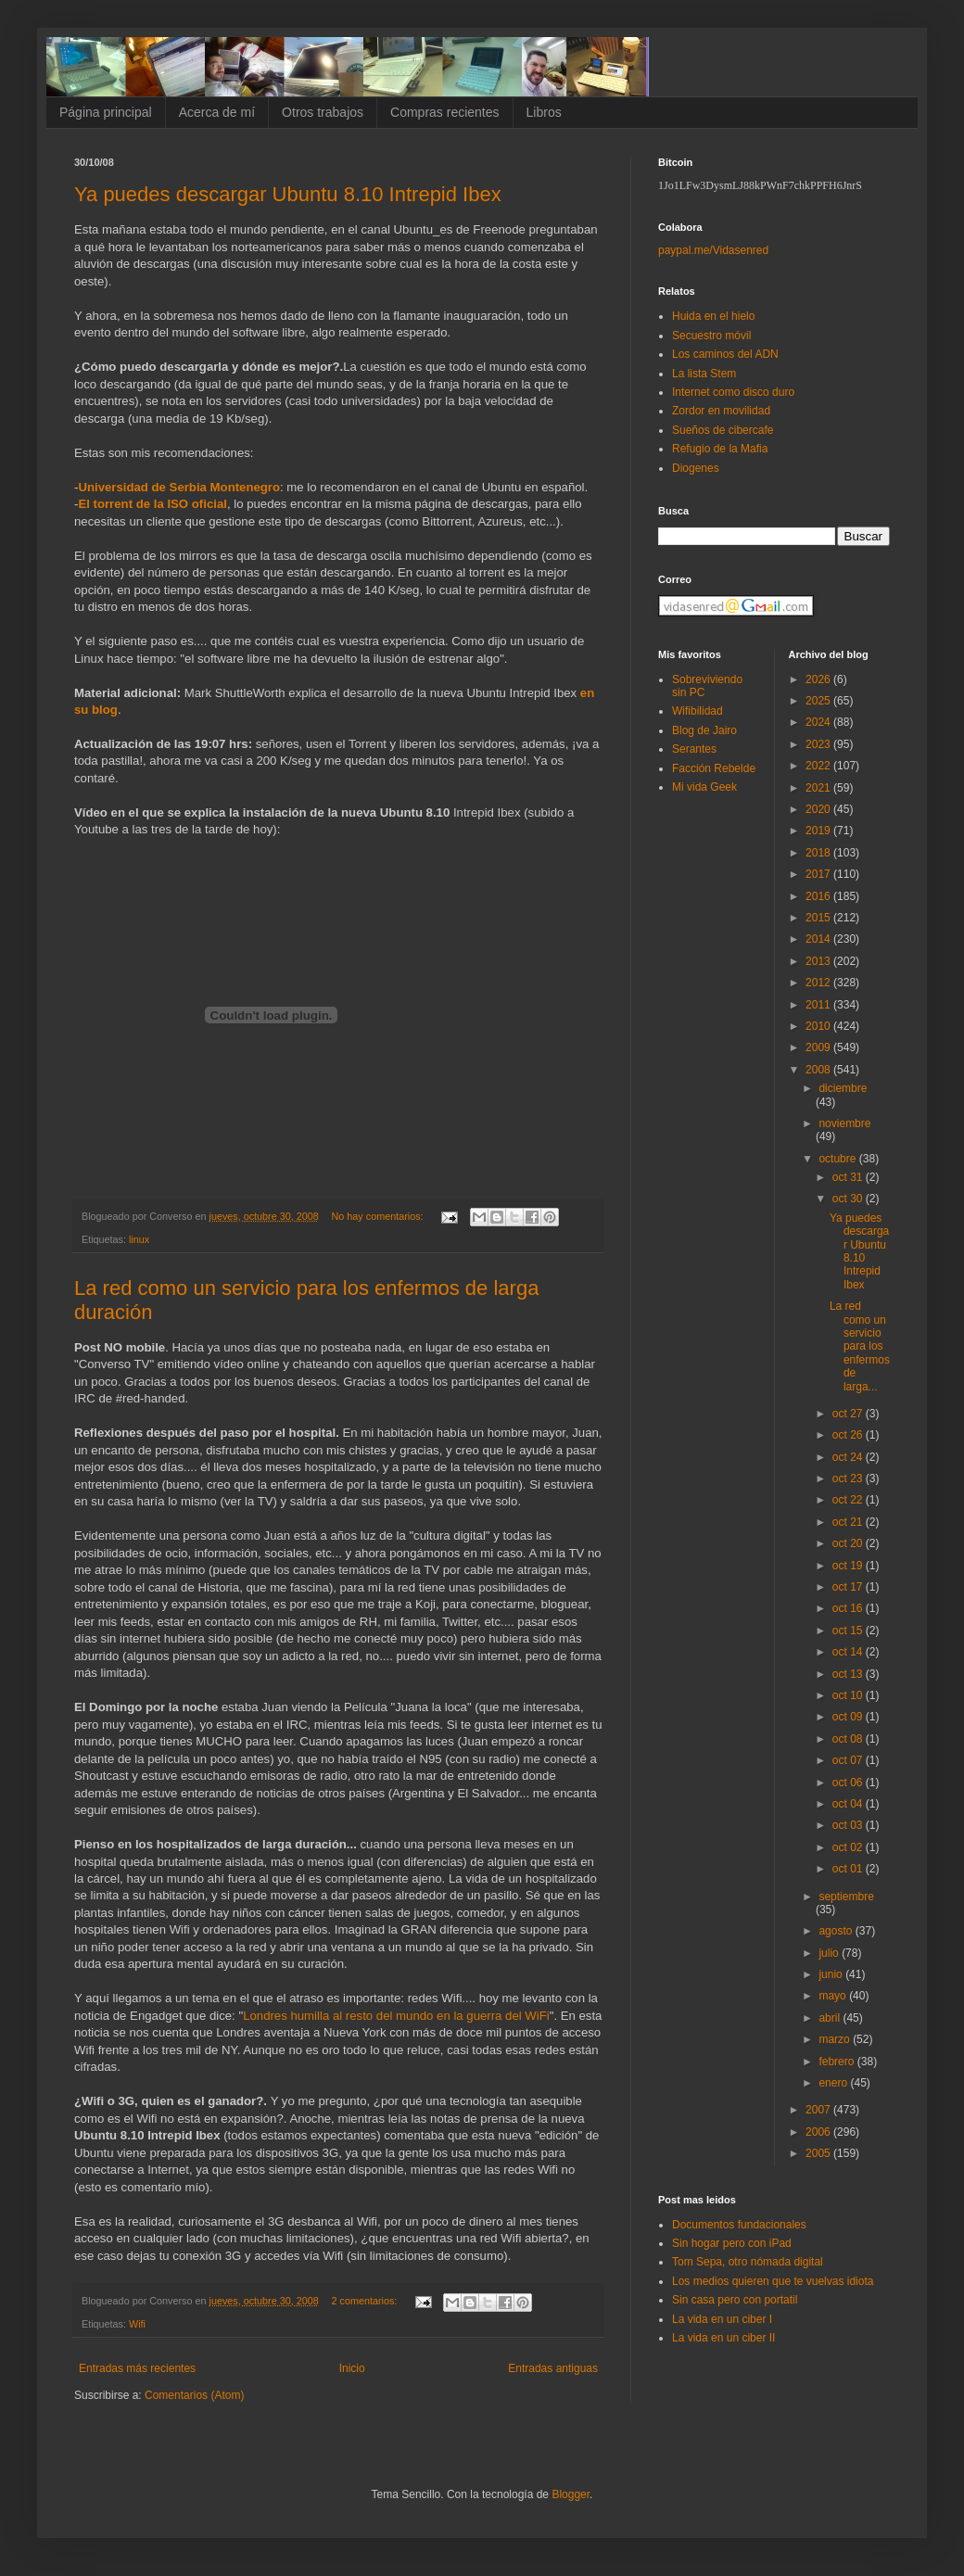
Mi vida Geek (704, 786)
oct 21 (849, 1522)
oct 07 (849, 1760)
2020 (819, 809)
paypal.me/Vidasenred (713, 250)
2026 (819, 679)
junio (831, 1974)
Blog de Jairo (704, 730)
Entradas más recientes (137, 2368)
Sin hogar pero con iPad (732, 2243)
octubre (838, 1158)
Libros (544, 112)
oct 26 (849, 1434)
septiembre (845, 1896)
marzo (835, 2039)
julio (830, 1953)
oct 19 (849, 1565)
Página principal (105, 112)
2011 (819, 1004)
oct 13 (849, 1674)
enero (834, 2082)
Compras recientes (445, 112)
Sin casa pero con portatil (734, 2299)
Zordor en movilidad (721, 410)
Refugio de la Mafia (719, 448)
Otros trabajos (322, 112)
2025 (819, 700)
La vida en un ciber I (722, 2319)
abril (830, 2017)
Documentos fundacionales (739, 2224)
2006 (819, 2132)
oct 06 (849, 1782)
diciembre (842, 1088)
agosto (836, 1930)
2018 (819, 852)
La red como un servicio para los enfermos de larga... (860, 1346)
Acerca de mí (217, 112)
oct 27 (849, 1413)
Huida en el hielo (713, 316)
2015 (819, 917)
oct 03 (849, 1825)
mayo (833, 1995)
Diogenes (695, 468)
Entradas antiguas (553, 2368)
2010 (819, 1026)
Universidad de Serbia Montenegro (179, 487)
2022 (819, 765)
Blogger (571, 2494)
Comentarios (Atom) (194, 2395)
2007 (819, 2109)
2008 (819, 1069)
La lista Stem (704, 373)
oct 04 (849, 1803)
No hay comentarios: (379, 1216)
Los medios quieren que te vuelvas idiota (772, 2281)
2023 (819, 744)
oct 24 (849, 1457)
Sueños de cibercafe (722, 430)
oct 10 (849, 1695)
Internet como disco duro (733, 392)
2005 (819, 2153)
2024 (819, 722)
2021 (819, 787)
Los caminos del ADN (725, 354)
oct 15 (849, 1630)
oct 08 (849, 1738)
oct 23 (849, 1478)
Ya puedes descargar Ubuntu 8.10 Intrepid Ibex (287, 194)
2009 (819, 1047)
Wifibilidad (697, 710)
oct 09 (849, 1716)
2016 (819, 896)
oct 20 (849, 1543)
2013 (819, 961)
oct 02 (849, 1847)
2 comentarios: (366, 2300)
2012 (819, 982)
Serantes (694, 748)
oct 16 (849, 1608)
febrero (837, 2061)
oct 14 (849, 1651)
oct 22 (849, 1499)
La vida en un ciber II (723, 2337)
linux (139, 1239)
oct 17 (849, 1586)
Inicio (352, 2368)
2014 (819, 939)
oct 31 (849, 1177)
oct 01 (849, 1868)
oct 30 (849, 1198)
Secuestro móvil (711, 335)
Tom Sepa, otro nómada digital (747, 2261)
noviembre (844, 1123)
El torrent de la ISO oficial (152, 504)
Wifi (137, 2323)
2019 (819, 830)
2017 (819, 874)
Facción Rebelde (713, 768)
